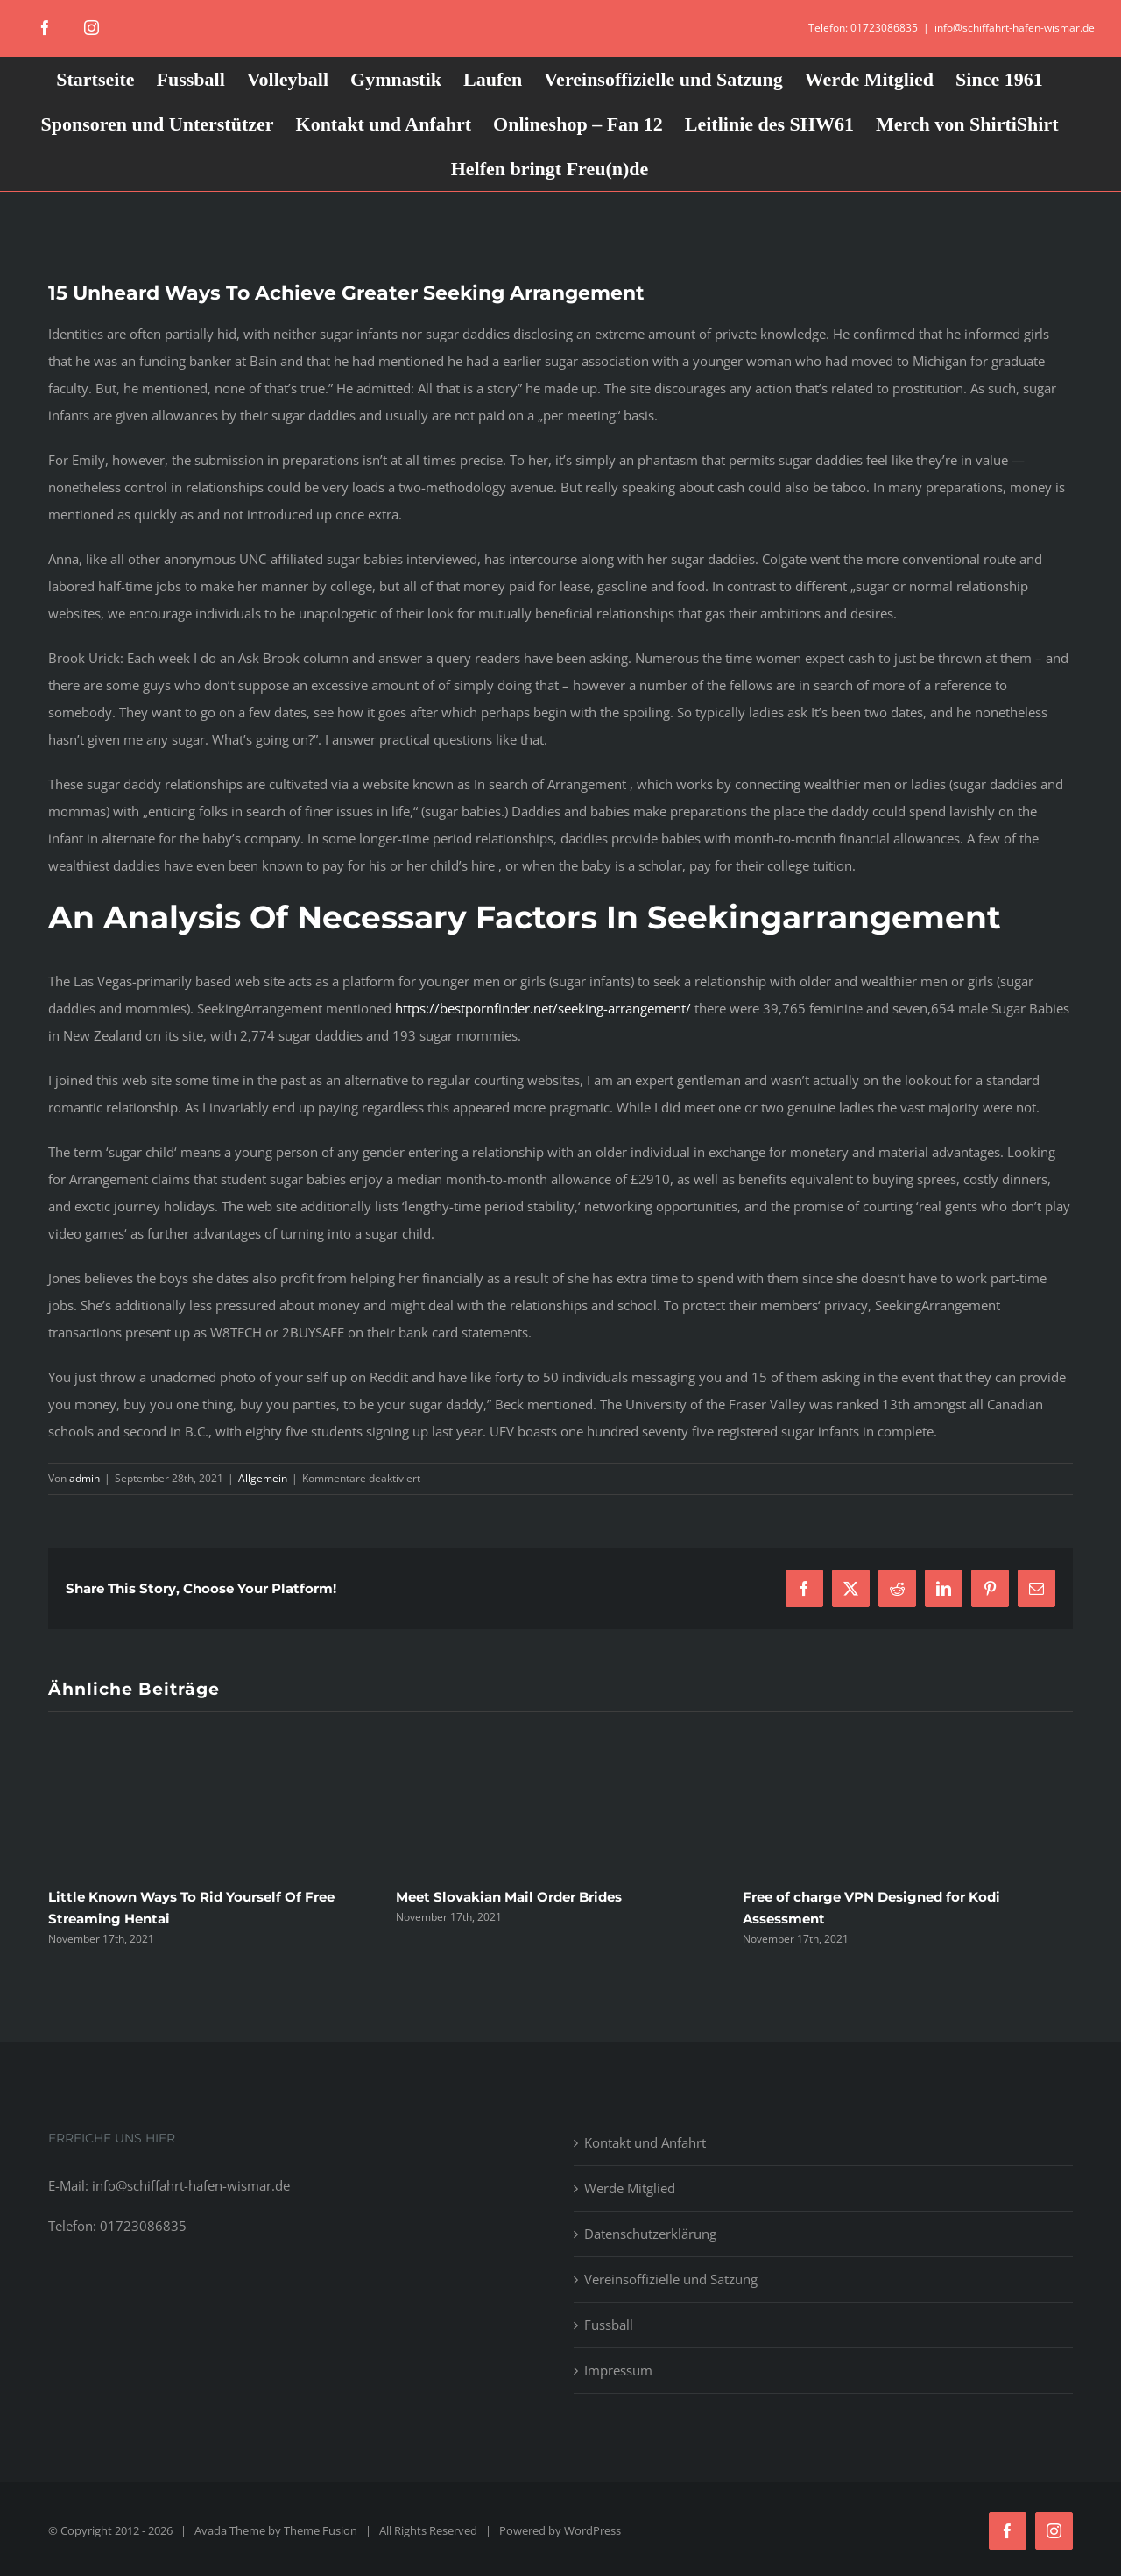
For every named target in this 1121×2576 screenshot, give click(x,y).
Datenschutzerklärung (650, 2233)
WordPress (592, 2530)
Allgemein (262, 1478)
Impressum (618, 2370)
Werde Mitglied (629, 2188)
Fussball (608, 2324)
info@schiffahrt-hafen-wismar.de (1014, 27)
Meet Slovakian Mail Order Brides (509, 1896)
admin (84, 1478)
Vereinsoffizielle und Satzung (671, 2279)
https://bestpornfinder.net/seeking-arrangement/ (543, 1008)
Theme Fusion (320, 2530)
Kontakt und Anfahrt (645, 2142)
